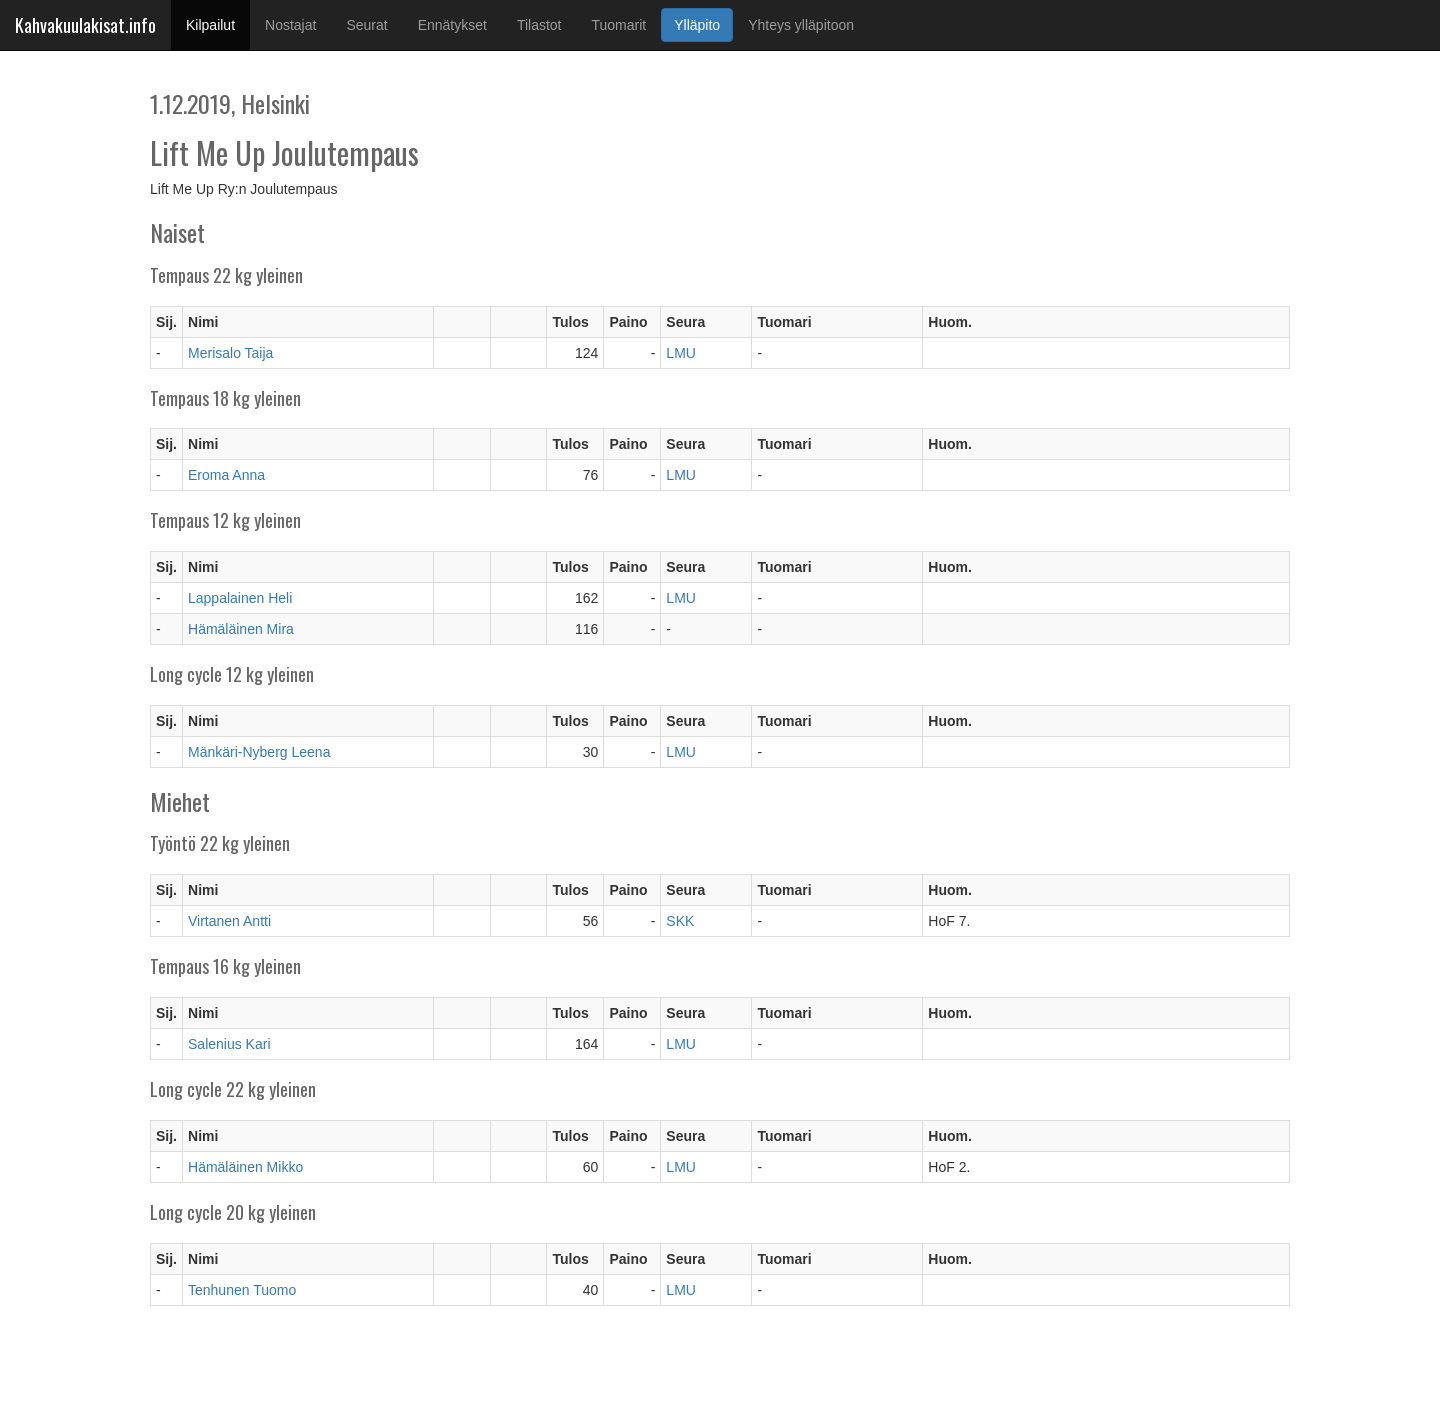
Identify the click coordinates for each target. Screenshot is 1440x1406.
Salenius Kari (229, 1044)
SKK (680, 921)
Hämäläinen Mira (241, 629)
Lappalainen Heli (240, 598)
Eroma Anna (226, 475)
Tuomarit (619, 25)
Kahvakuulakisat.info (85, 25)
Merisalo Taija (230, 353)
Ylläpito (697, 25)
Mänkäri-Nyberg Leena (259, 752)
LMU (681, 353)
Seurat (366, 25)
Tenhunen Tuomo (242, 1290)
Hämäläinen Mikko (245, 1167)
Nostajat (290, 25)
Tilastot (539, 25)
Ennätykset (452, 25)
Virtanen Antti (229, 921)
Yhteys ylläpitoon (801, 25)
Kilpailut (218, 23)
